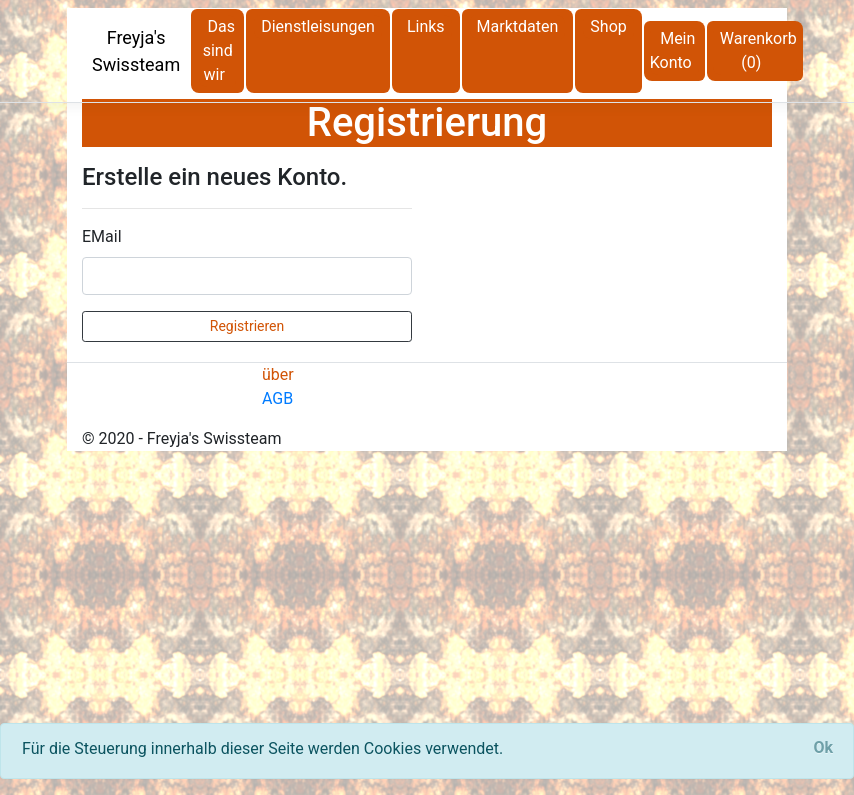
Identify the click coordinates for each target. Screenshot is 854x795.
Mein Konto (673, 50)
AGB (277, 398)
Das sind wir (219, 50)
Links (426, 26)
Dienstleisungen (318, 26)
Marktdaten (518, 26)
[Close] (823, 748)
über (278, 374)
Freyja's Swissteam (136, 51)
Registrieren (247, 326)
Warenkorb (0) (758, 50)
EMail (102, 236)
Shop (608, 26)
